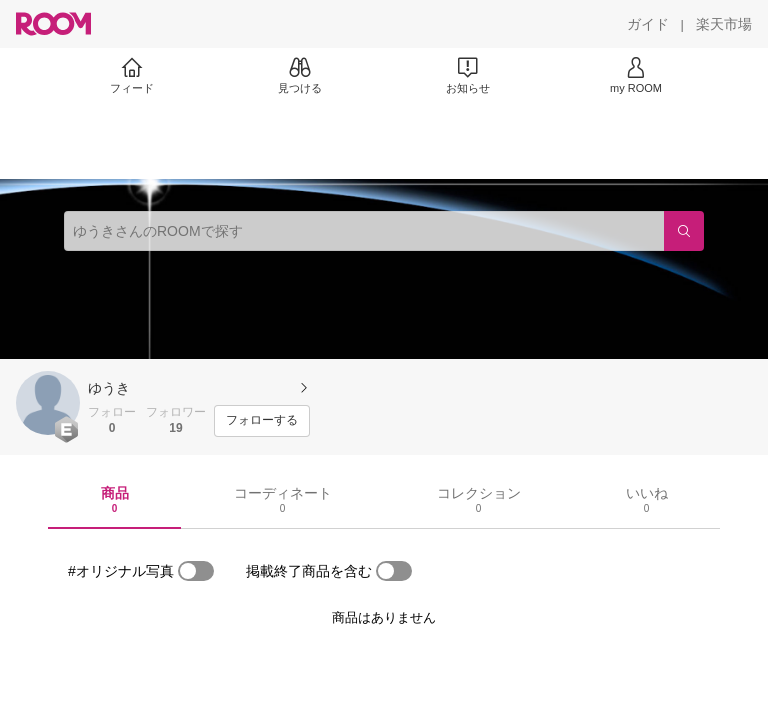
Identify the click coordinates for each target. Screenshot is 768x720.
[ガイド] (648, 24)
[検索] (684, 231)
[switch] (196, 571)
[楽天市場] (724, 24)
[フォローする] (262, 421)
